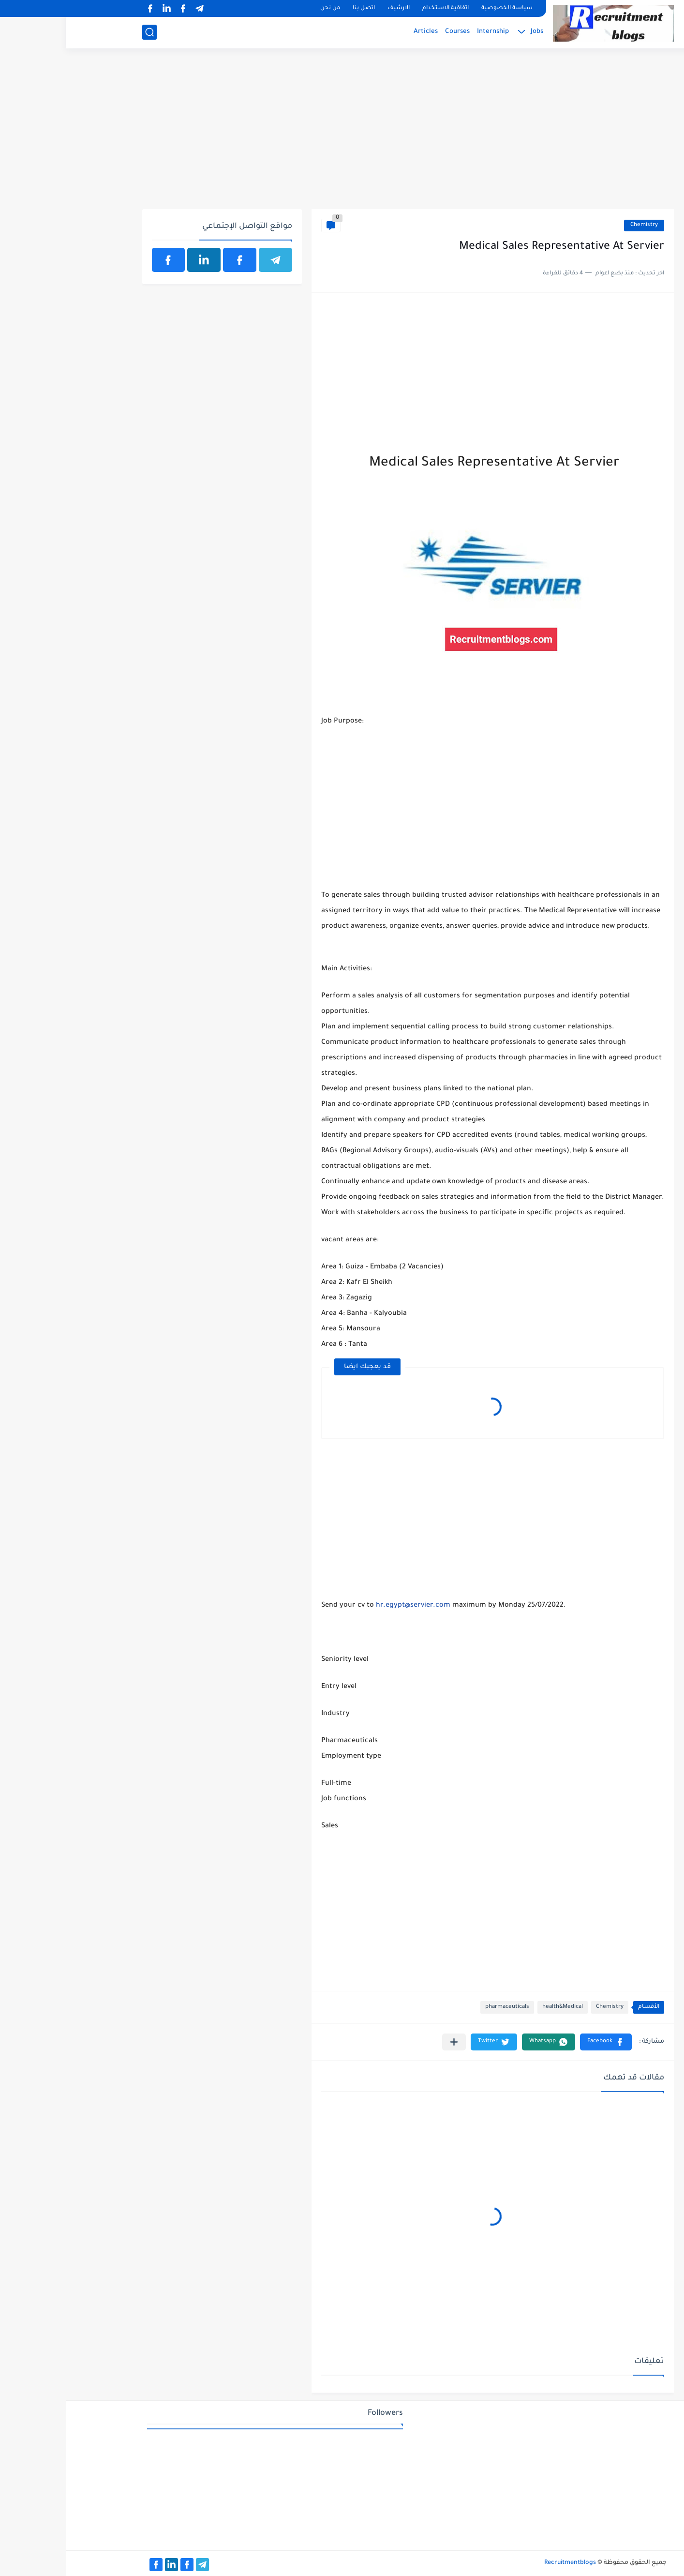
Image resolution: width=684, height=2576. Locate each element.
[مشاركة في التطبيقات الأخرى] (388, 2042)
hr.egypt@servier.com (347, 1606)
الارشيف (333, 8)
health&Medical (496, 2007)
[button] (540, 2042)
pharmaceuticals (441, 2007)
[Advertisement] (342, 134)
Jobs (471, 31)
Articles (360, 31)
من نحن (264, 8)
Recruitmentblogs (504, 2563)
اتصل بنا (298, 8)
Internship (427, 31)
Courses (391, 31)
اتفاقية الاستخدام (380, 8)
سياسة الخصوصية (441, 8)
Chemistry (578, 225)
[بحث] (83, 32)
